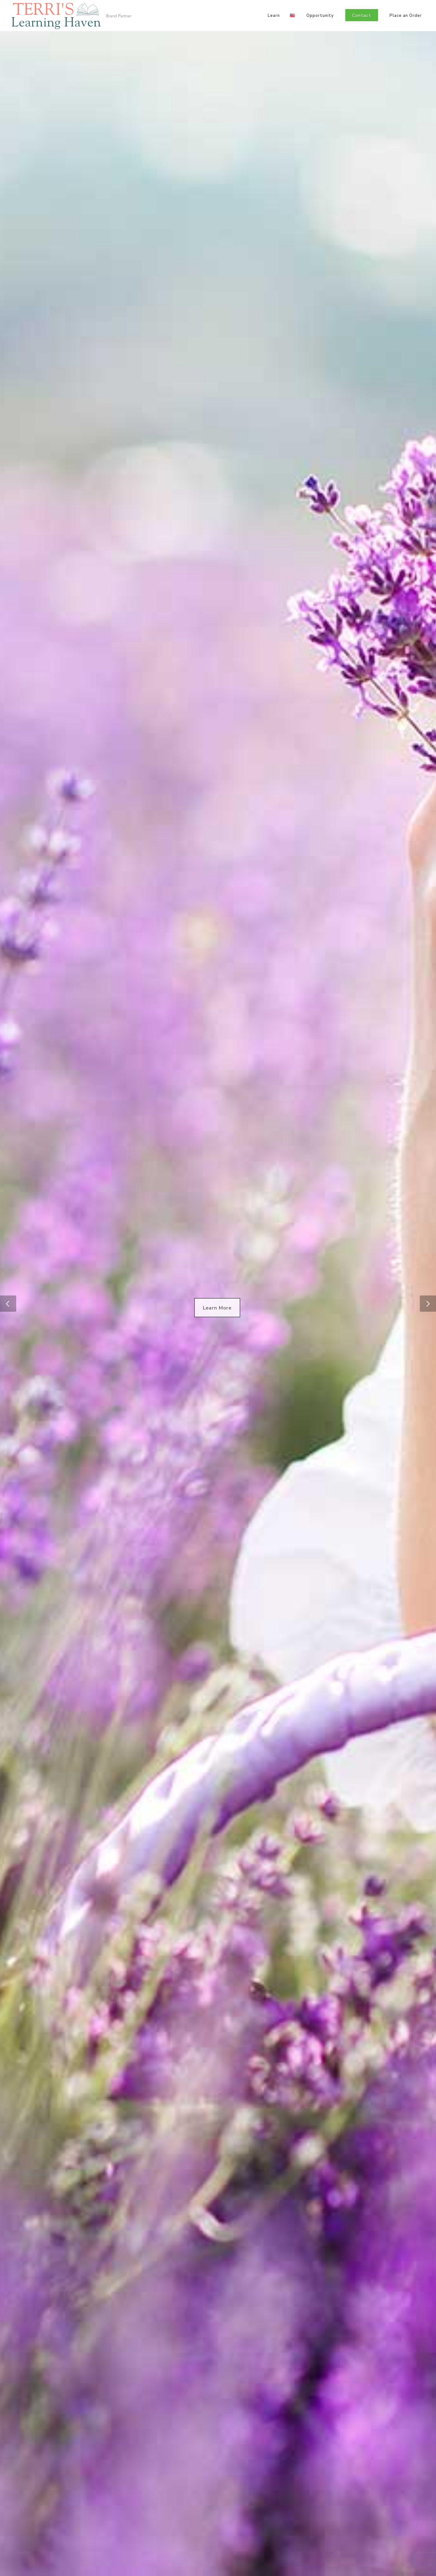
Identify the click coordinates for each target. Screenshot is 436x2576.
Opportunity (320, 15)
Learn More (217, 1308)
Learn (274, 15)
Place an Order (406, 15)
